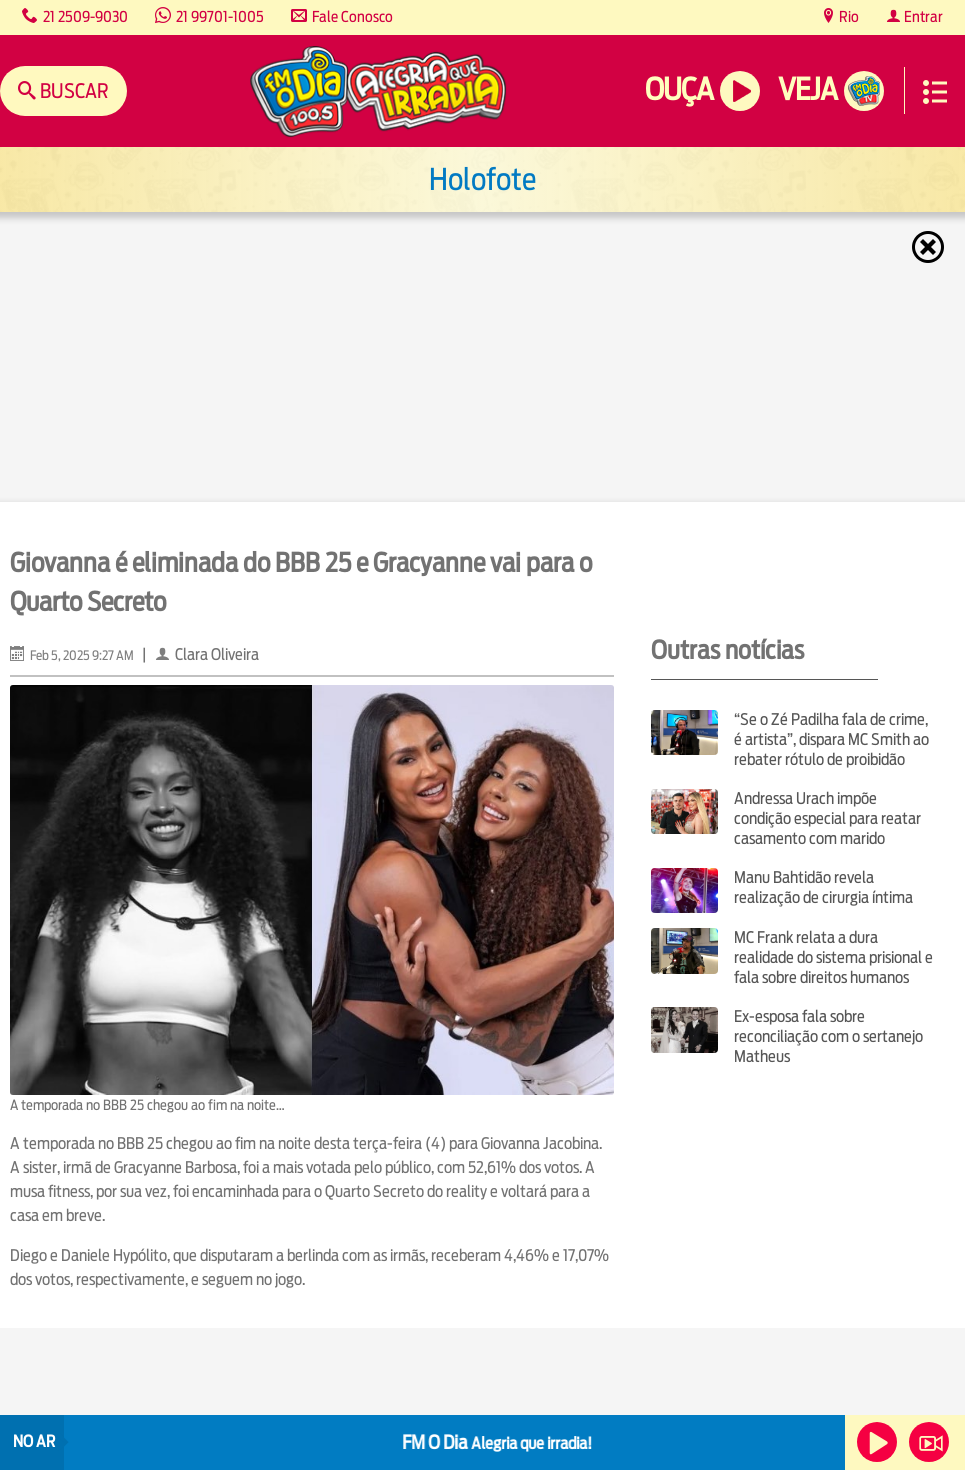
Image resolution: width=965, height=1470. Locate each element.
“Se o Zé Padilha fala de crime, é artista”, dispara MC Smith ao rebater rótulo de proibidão (831, 739)
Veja (807, 89)
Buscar (72, 90)
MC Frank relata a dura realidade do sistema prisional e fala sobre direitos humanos (833, 957)
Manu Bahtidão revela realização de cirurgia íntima (823, 887)
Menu (935, 92)
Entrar (922, 16)
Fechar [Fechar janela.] (930, 247)
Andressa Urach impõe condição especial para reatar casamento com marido (827, 818)
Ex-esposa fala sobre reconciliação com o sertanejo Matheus (828, 1036)
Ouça (679, 89)
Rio (847, 16)
